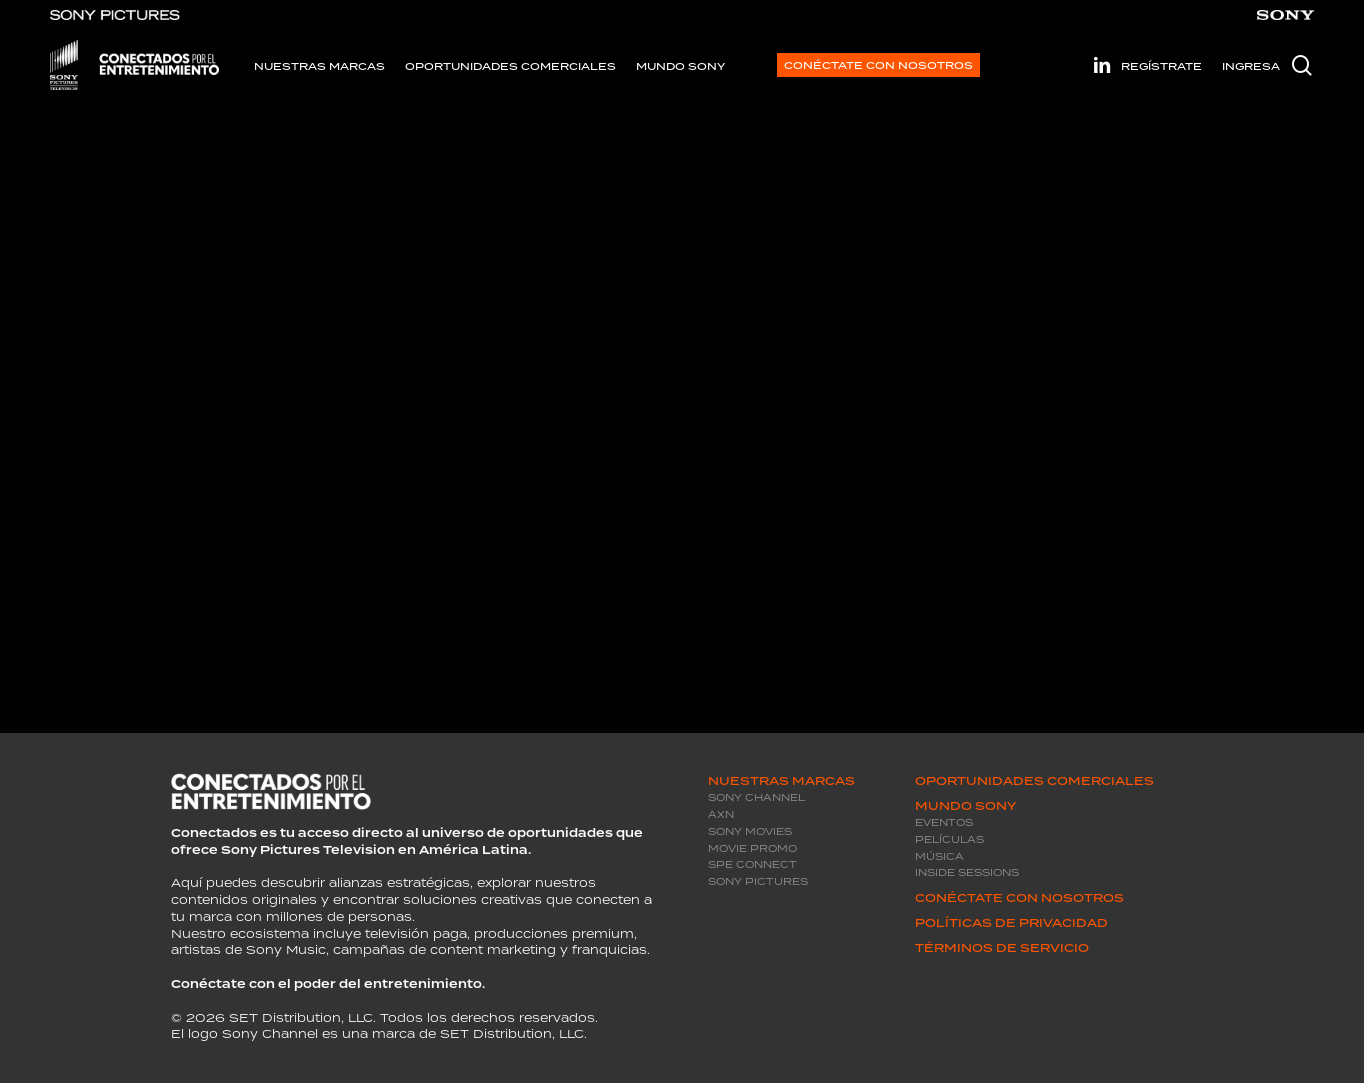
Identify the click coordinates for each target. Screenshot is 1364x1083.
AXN (721, 814)
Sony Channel (756, 797)
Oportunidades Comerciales (1034, 781)
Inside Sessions (967, 872)
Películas (949, 839)
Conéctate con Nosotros (1019, 898)
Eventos (944, 822)
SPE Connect (752, 864)
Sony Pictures (758, 881)
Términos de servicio (1002, 948)
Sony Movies (750, 831)
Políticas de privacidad (1011, 923)
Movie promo (752, 848)
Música (939, 856)
